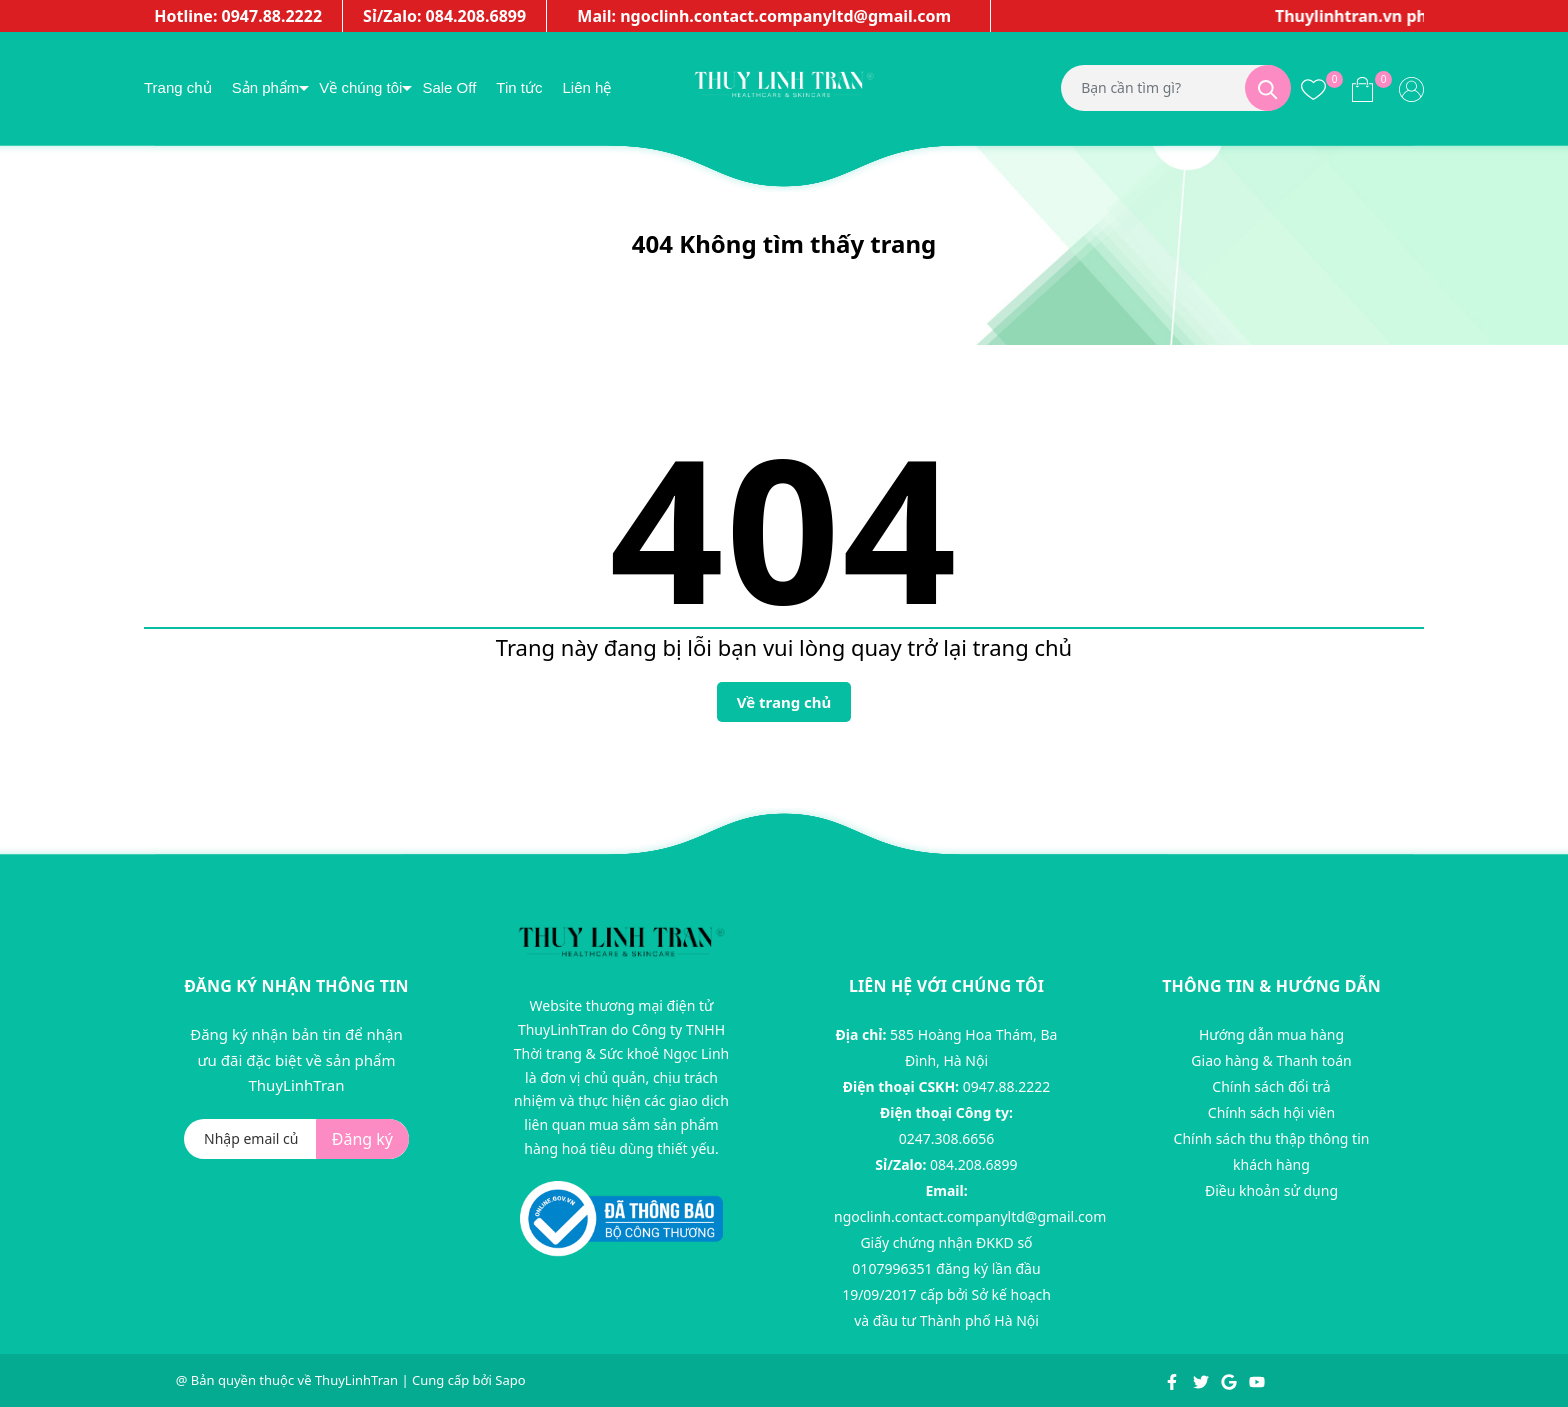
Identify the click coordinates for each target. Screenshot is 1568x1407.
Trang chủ (178, 87)
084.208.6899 (974, 1164)
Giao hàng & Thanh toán (1271, 1060)
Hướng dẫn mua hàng (1271, 1034)
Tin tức (519, 87)
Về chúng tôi (360, 87)
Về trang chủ (784, 702)
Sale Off (449, 87)
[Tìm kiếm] (1268, 88)
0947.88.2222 (1007, 1086)
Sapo (510, 1380)
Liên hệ (586, 87)
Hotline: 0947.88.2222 (238, 16)
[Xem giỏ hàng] (1362, 88)
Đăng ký (362, 1139)
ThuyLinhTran (356, 1380)
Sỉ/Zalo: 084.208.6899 (444, 16)
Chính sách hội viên (1271, 1112)
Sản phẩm (266, 87)
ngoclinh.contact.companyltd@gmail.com (970, 1216)
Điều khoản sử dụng (1271, 1190)
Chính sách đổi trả (1271, 1086)
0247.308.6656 (947, 1138)
